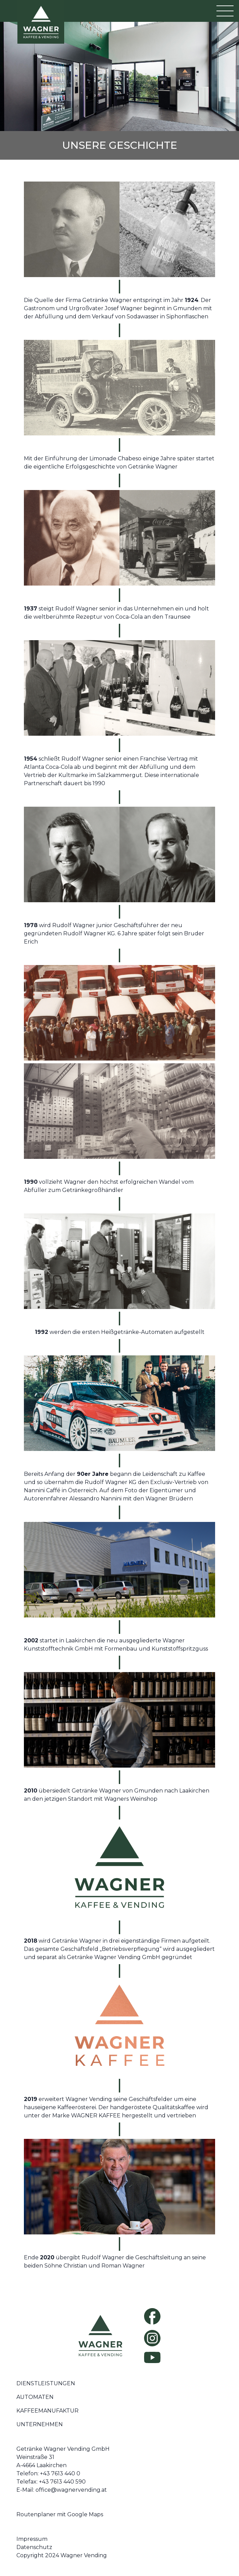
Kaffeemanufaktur (47, 2410)
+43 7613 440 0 (60, 2473)
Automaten (35, 2397)
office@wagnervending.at (71, 2490)
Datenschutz (34, 2547)
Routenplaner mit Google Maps (59, 2514)
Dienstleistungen (45, 2383)
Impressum (31, 2539)
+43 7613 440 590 (62, 2481)
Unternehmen (39, 2424)
